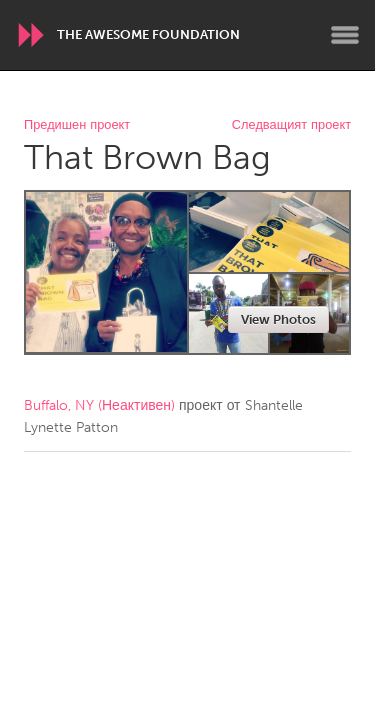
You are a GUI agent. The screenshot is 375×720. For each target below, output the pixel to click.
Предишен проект (77, 125)
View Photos (278, 319)
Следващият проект (291, 125)
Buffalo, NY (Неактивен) (99, 405)
